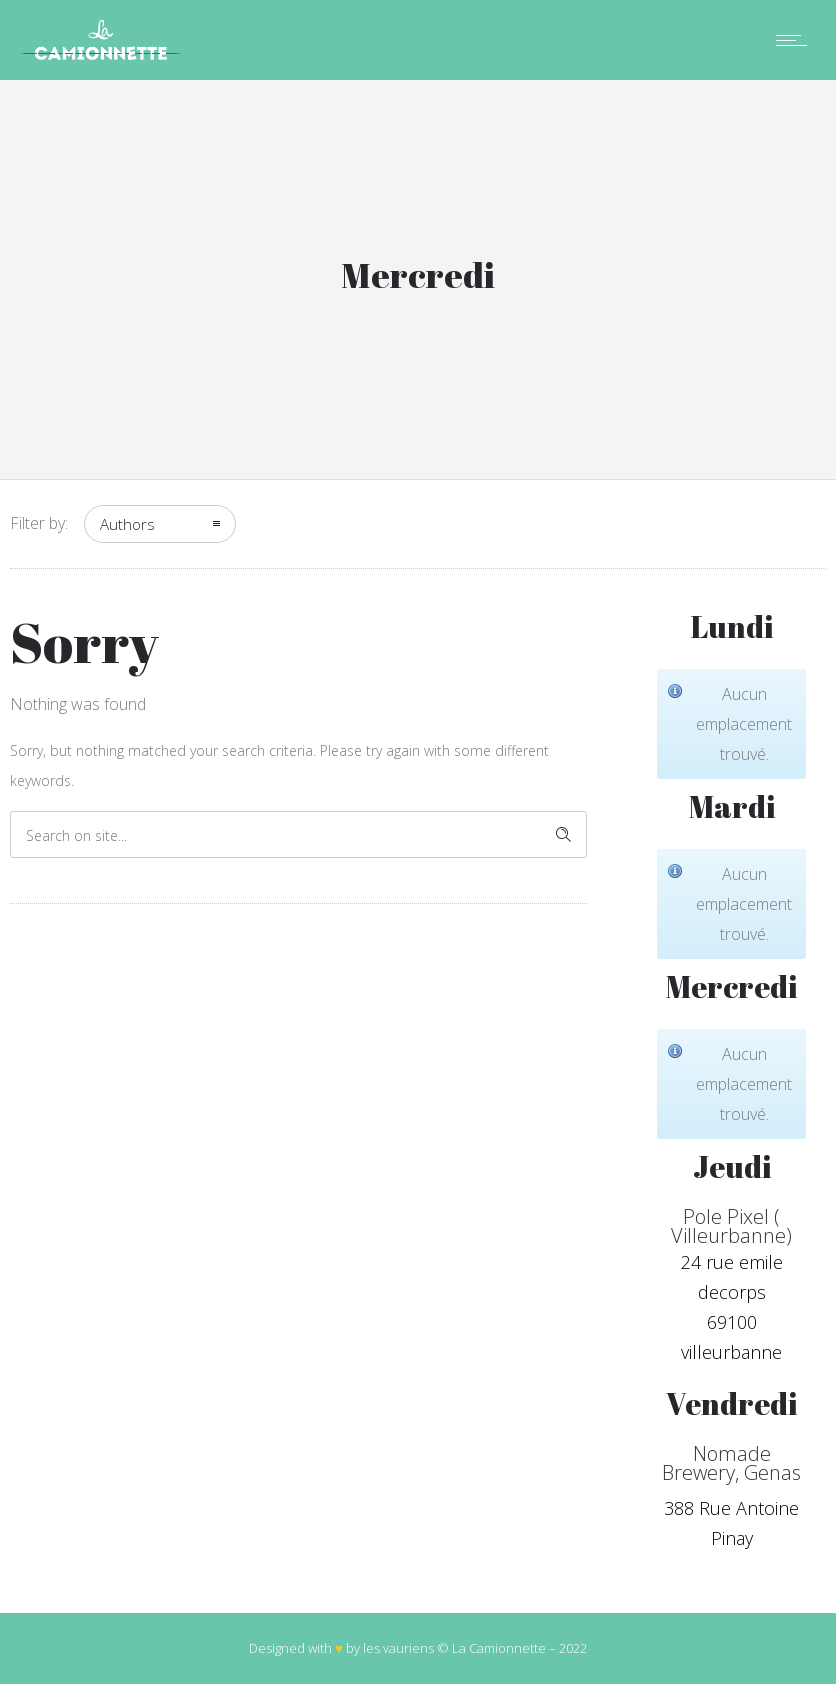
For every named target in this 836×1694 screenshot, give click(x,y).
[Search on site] (298, 834)
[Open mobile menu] (796, 40)
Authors (127, 524)
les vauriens (398, 1648)
